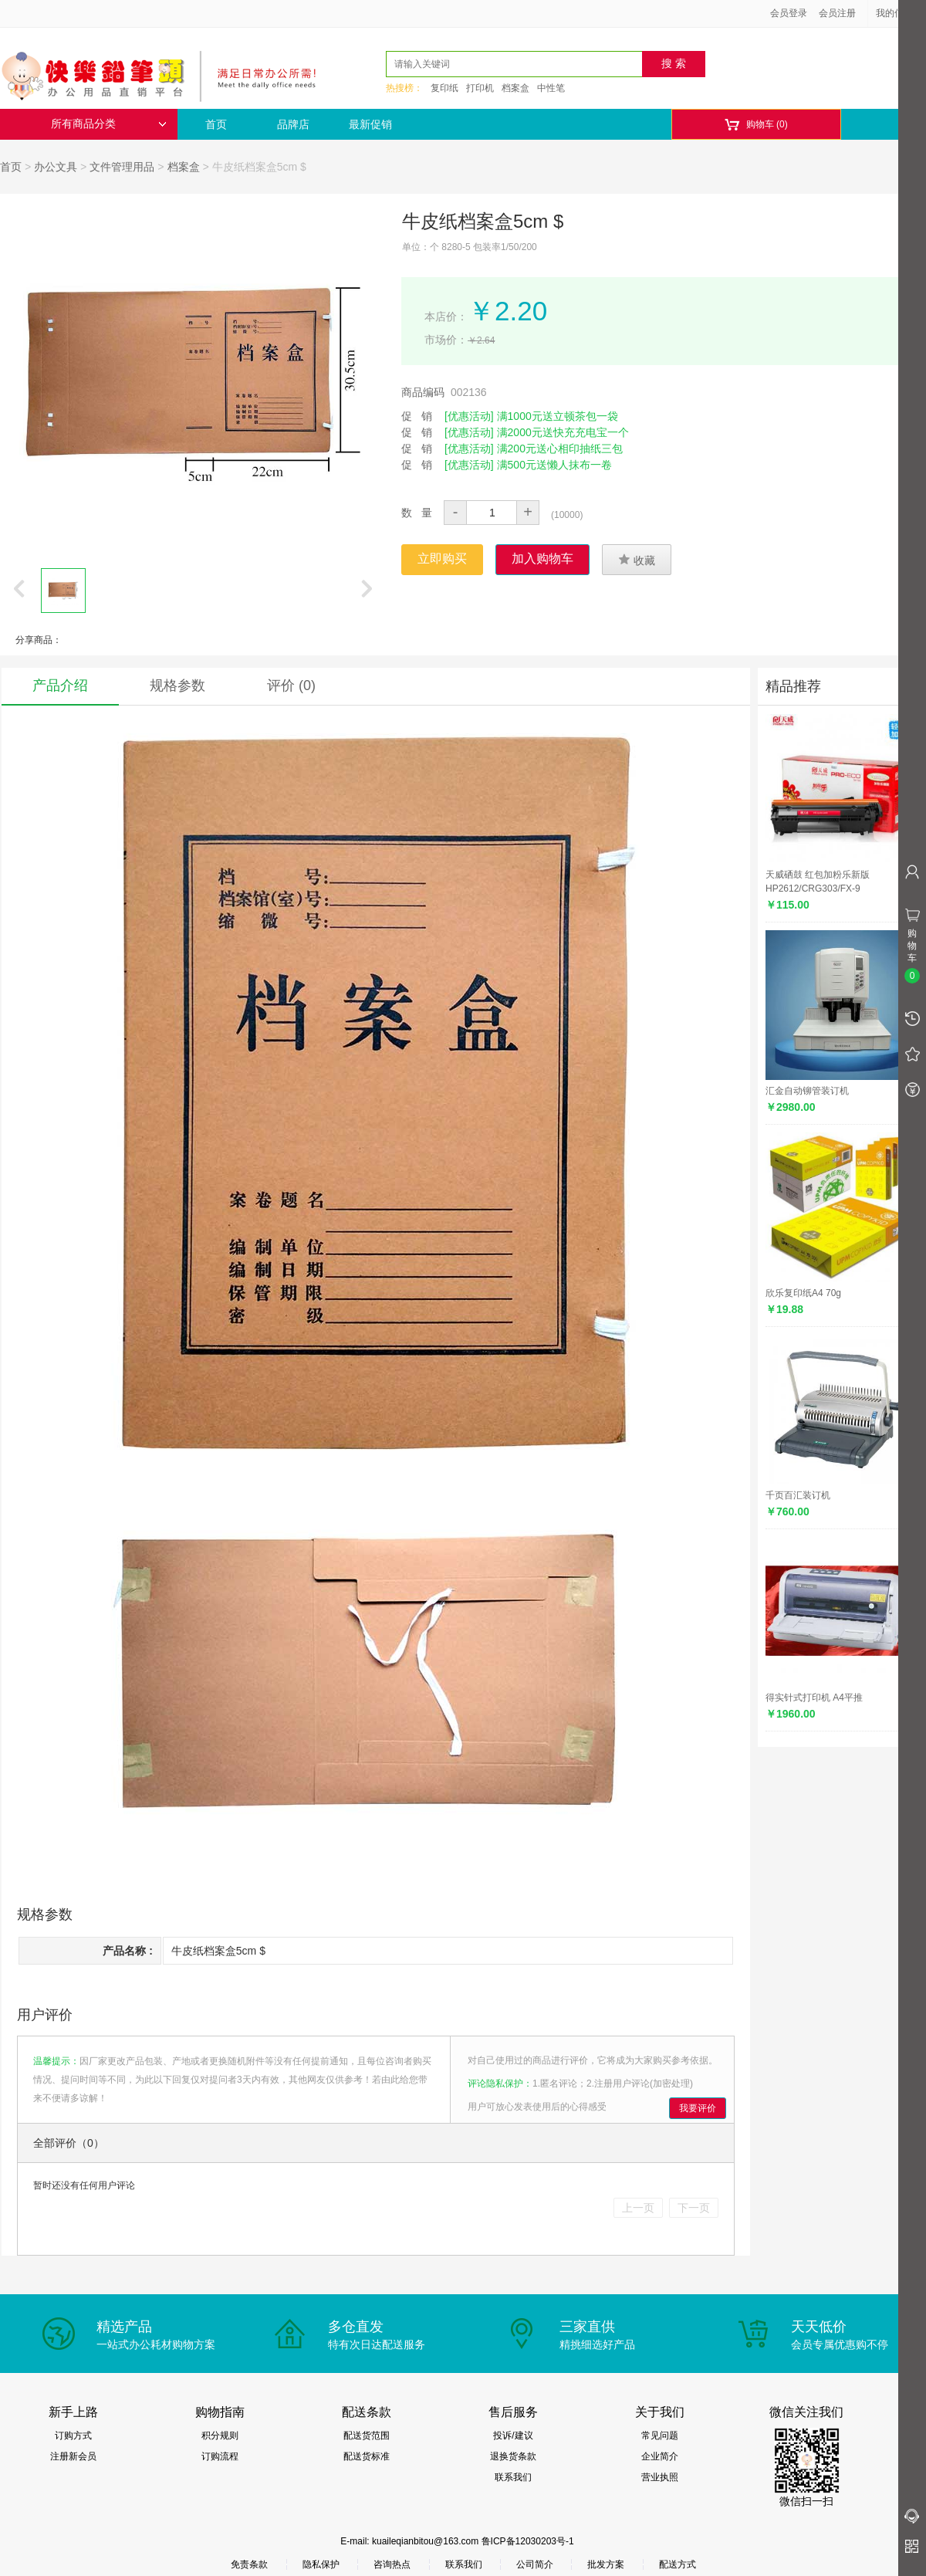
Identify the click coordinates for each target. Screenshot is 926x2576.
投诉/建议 (512, 2435)
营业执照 (659, 2477)
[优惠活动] (469, 416)
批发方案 (605, 2564)
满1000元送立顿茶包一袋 (557, 416)
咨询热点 (392, 2564)
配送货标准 (366, 2456)
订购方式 (73, 2435)
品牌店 (293, 124)
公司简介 (534, 2564)
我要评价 (697, 2108)
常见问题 (659, 2435)
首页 (216, 124)
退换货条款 (513, 2456)
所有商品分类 (109, 124)
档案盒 (515, 88)
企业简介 (659, 2456)
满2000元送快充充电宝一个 (563, 432)
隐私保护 (321, 2564)
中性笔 (551, 88)
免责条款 (249, 2564)
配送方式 (677, 2564)
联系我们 (513, 2477)
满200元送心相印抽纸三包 (560, 448)
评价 (291, 685)
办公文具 (55, 167)
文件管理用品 (122, 167)
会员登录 (788, 13)
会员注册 (837, 13)
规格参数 (177, 685)
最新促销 (370, 124)
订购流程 (219, 2456)
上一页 (638, 2208)
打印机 (480, 88)
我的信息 (900, 13)
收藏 (636, 560)
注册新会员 (73, 2456)
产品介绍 (60, 685)
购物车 (756, 125)
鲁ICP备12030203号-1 (528, 2541)
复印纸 (444, 88)
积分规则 (219, 2435)
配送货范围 (366, 2435)
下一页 (694, 2208)
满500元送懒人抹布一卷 (554, 465)
